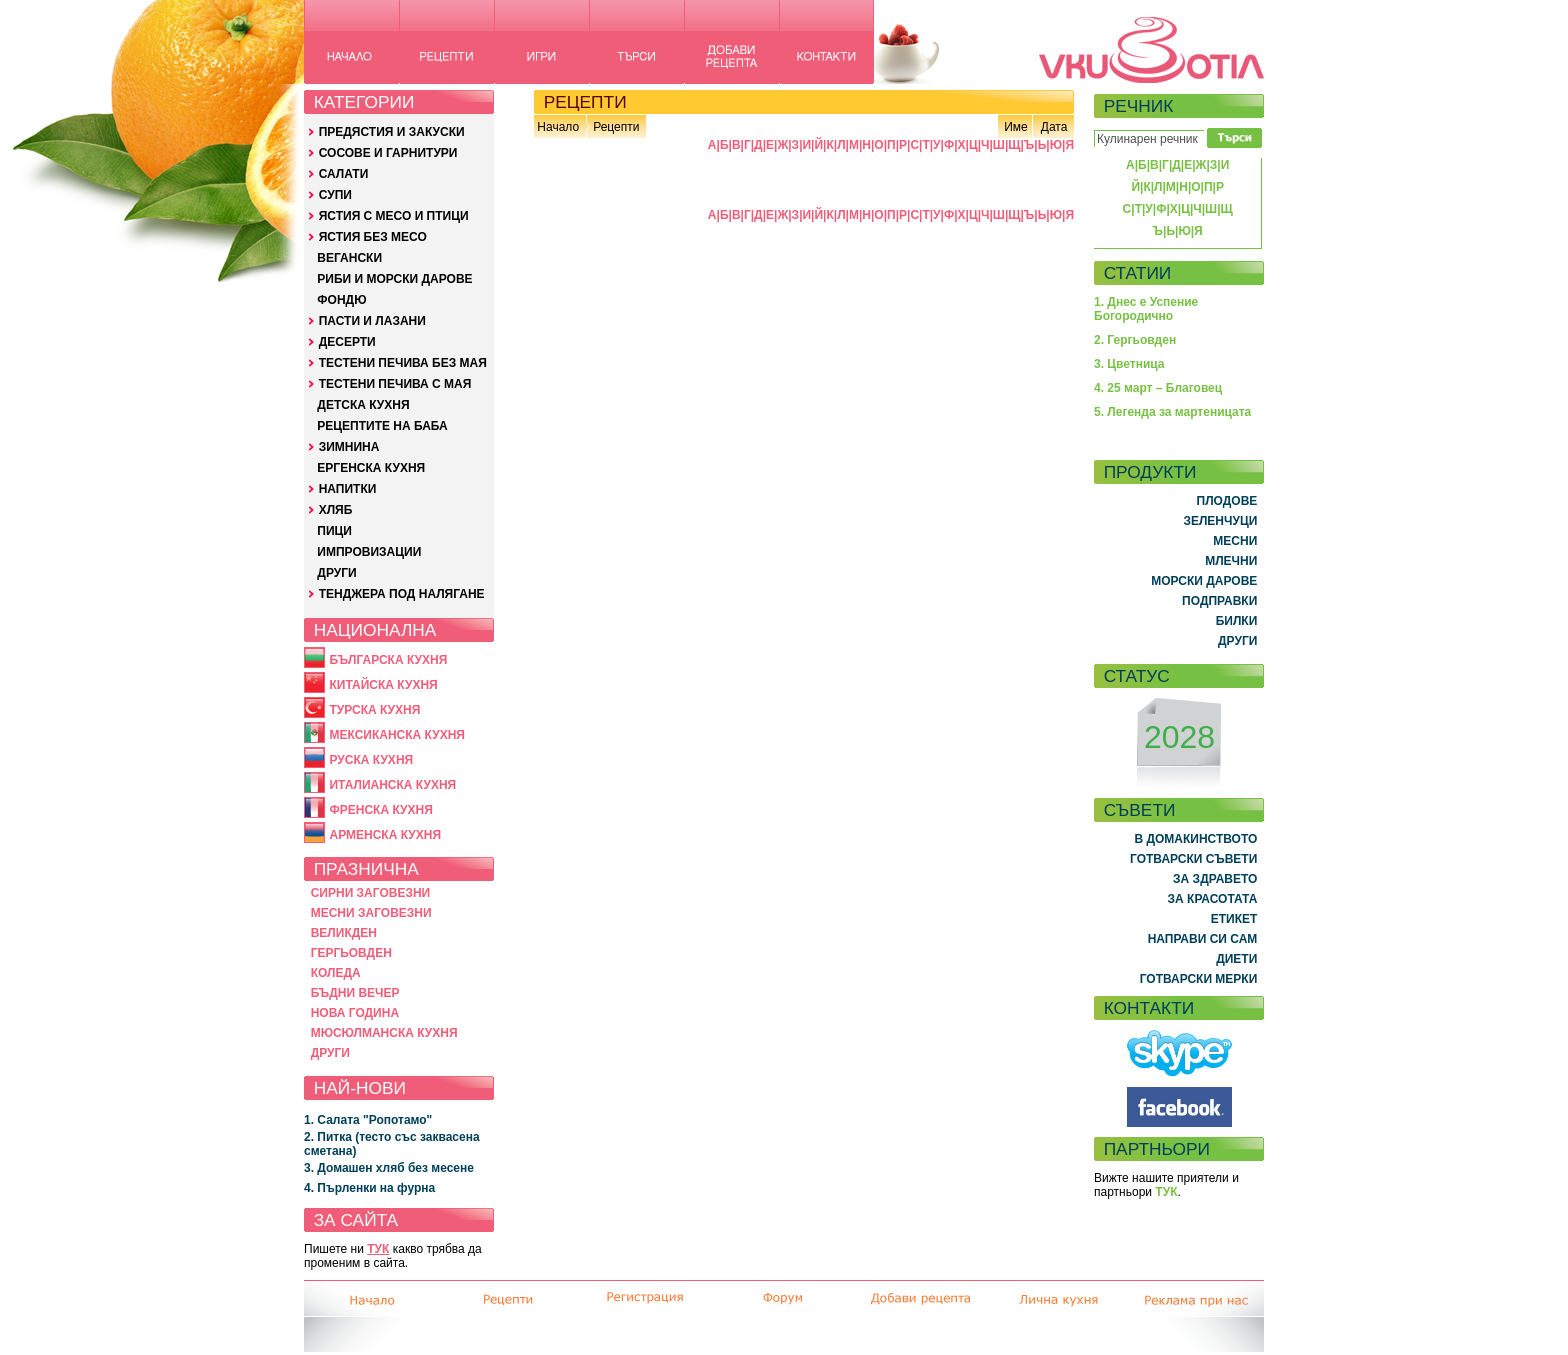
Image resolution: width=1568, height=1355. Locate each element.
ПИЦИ (334, 531)
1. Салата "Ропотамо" (368, 1120)
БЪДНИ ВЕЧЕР (355, 993)
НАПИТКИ (348, 489)
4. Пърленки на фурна (369, 1188)
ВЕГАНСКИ (349, 258)
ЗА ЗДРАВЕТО (1215, 879)
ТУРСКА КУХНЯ (374, 710)
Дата (1054, 127)
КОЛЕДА (336, 973)
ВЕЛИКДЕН (344, 933)
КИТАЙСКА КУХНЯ (383, 685)
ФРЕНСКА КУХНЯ (380, 810)
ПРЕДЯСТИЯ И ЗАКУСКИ (392, 132)
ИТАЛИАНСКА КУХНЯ (392, 785)
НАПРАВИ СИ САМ (1203, 939)
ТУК (378, 1249)
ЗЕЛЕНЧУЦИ (1220, 521)
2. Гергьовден (1135, 340)
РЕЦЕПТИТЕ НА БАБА (382, 426)
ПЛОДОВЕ (1227, 501)
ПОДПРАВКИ (1219, 601)
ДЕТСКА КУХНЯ (363, 405)
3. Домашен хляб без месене (389, 1168)
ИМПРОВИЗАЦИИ (369, 552)
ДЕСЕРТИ (347, 342)
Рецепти (616, 127)
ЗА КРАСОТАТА (1213, 899)
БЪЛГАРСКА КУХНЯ (388, 660)
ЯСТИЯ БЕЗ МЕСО (373, 237)
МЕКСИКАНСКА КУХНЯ (397, 735)
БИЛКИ (1237, 621)
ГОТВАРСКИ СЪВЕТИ (1193, 859)
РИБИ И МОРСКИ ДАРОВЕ (394, 279)
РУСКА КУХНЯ (371, 760)
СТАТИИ (1138, 273)
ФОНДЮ (341, 300)
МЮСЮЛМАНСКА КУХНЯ (384, 1033)
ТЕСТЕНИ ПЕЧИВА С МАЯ (395, 384)
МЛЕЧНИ (1231, 561)
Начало (558, 127)
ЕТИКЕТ (1234, 919)
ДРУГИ (336, 573)
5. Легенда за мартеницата (1172, 412)
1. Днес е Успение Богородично (1146, 309)
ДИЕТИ (1236, 959)
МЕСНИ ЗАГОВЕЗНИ (371, 913)
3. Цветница (1129, 364)
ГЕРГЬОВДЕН (351, 953)
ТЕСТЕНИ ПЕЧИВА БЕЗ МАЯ (403, 363)
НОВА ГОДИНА (355, 1013)
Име (1016, 127)
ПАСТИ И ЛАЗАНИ (372, 321)
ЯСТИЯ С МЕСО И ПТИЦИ (394, 216)
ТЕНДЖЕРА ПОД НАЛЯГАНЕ (402, 594)
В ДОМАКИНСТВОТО (1195, 839)
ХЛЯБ (336, 510)
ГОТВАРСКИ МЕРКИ (1199, 979)
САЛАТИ (344, 174)
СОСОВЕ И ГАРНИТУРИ (388, 153)
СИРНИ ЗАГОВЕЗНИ (371, 893)
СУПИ (335, 195)
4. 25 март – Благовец (1158, 388)
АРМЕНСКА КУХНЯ (385, 835)
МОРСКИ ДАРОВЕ (1204, 581)
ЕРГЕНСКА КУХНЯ (371, 468)
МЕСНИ (1235, 541)
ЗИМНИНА (349, 447)
